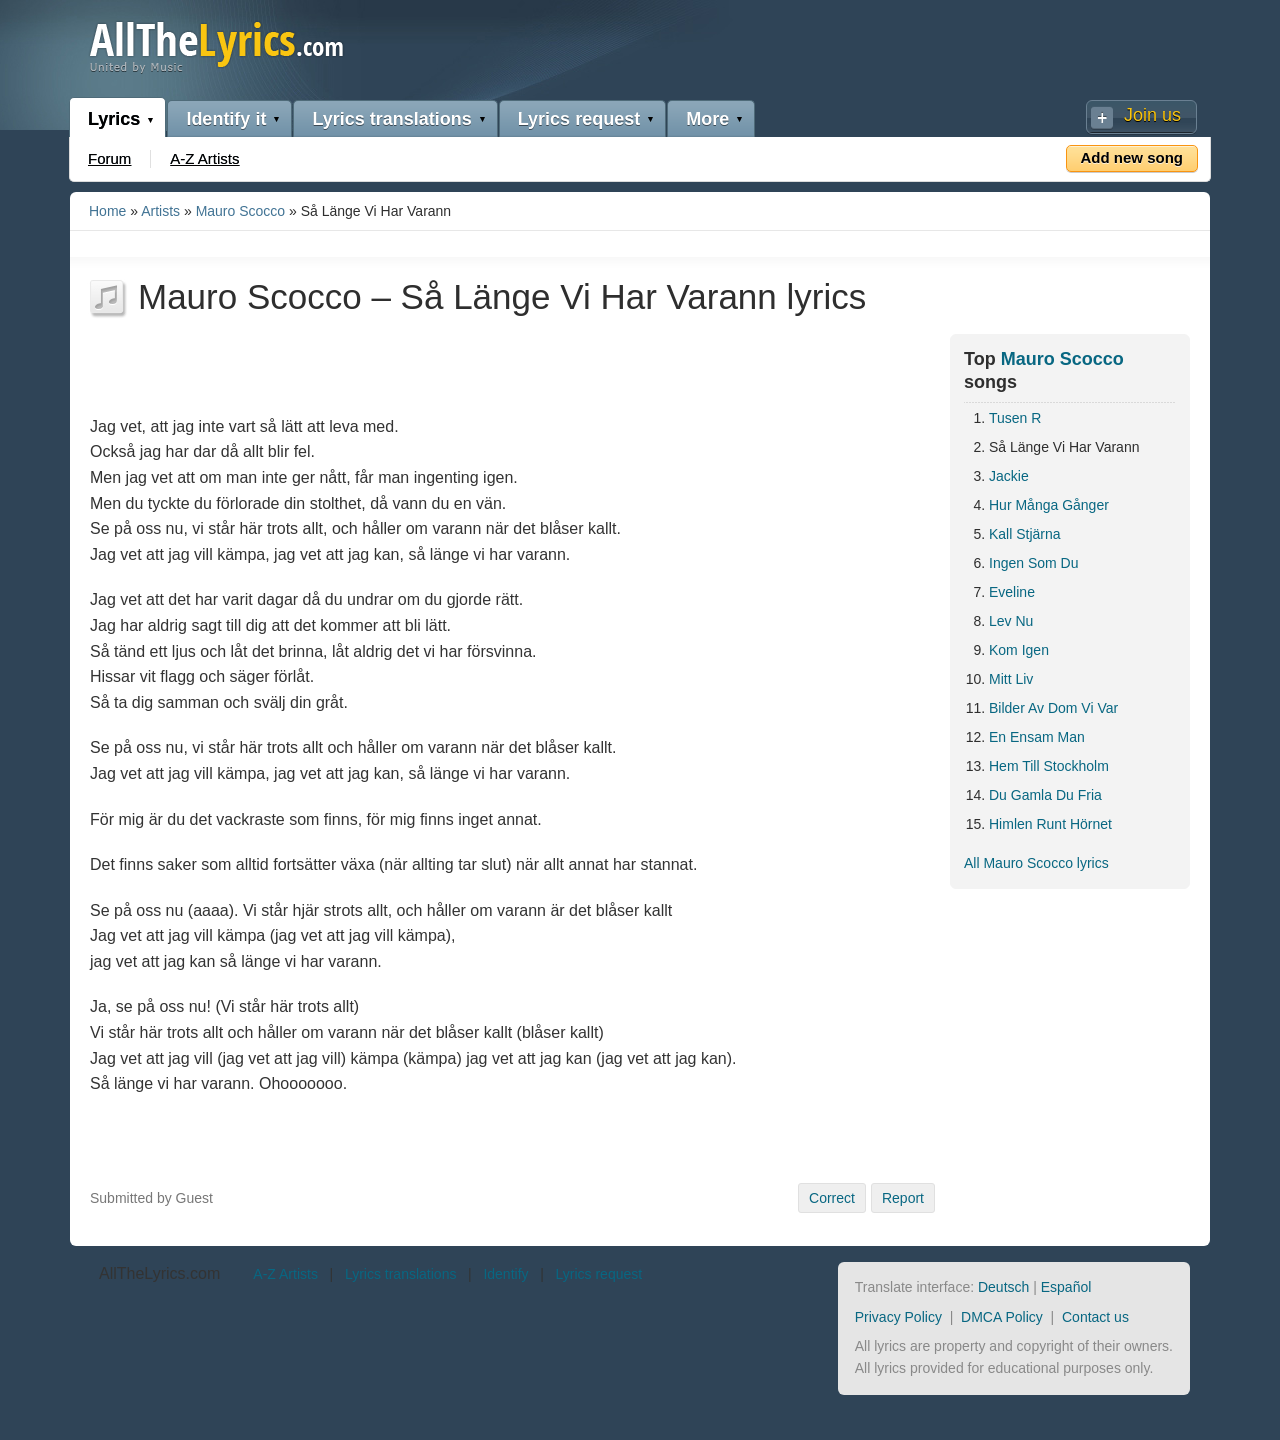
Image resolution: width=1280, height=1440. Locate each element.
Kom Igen (1019, 650)
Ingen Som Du (1034, 563)
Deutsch (1003, 1287)
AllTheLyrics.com (159, 1273)
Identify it (226, 119)
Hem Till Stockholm (1049, 766)
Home (107, 211)
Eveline (1012, 592)
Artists (160, 211)
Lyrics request (579, 119)
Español (1066, 1287)
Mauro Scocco (240, 211)
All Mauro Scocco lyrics (1036, 863)
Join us (1152, 115)
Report (903, 1198)
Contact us (1095, 1317)
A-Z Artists (204, 158)
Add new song (1132, 157)
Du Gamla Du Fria (1045, 795)
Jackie (1009, 476)
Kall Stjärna (1025, 534)
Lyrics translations (391, 119)
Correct (832, 1198)
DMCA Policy (1002, 1317)
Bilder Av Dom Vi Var (1053, 708)
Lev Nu (1011, 621)
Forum (109, 158)
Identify (505, 1274)
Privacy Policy (898, 1317)
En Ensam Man (1037, 737)
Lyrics (114, 119)
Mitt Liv (1011, 679)
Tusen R (1015, 418)
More (707, 119)
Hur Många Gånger (1049, 505)
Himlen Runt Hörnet (1050, 824)
